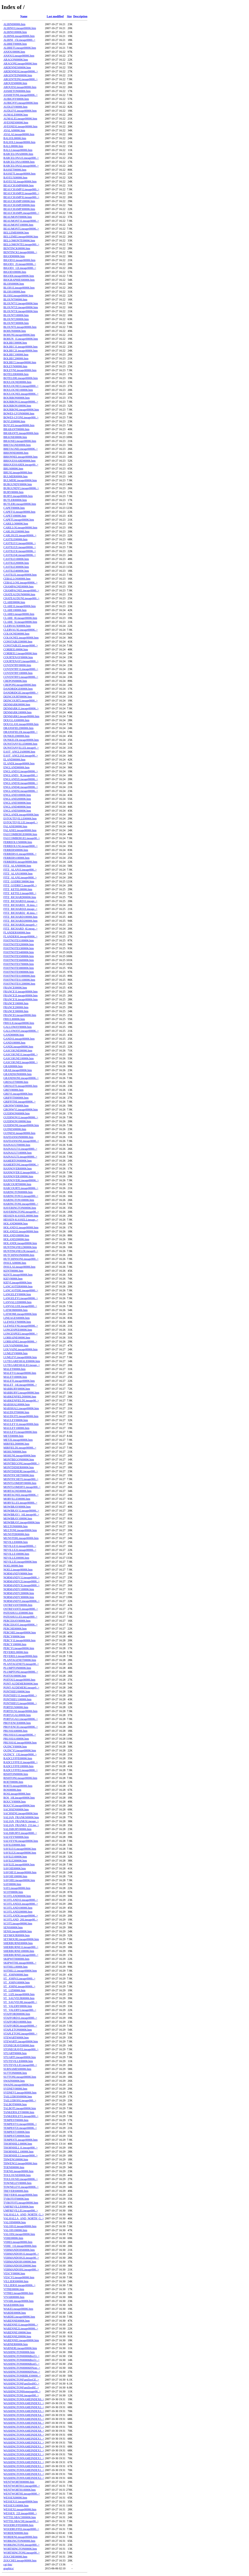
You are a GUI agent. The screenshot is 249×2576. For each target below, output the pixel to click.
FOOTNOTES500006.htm (18, 956)
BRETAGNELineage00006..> (20, 448)
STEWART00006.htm (16, 2037)
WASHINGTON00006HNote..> (21, 2367)
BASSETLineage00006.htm (19, 173)
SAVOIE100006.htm (15, 1876)
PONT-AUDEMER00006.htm (20, 1683)
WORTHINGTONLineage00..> (21, 2552)
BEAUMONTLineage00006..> (21, 228)
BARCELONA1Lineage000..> (21, 157)
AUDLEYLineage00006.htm (20, 110)
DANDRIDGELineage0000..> (20, 692)
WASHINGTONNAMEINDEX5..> (23, 2418)
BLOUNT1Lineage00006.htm (20, 303)
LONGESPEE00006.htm (17, 1329)
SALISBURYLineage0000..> (20, 1833)
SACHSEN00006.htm (16, 1809)
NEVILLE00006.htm (15, 1542)
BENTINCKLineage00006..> (20, 252)
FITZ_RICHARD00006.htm (19, 897)
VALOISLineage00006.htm (19, 2234)
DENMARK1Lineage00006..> (21, 708)
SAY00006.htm (12, 1884)
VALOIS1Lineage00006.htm (19, 2226)
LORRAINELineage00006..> (20, 1341)
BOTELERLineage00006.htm (20, 378)
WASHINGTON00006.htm (19, 2352)
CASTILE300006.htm (16, 566)
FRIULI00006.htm (14, 1019)
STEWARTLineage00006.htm (20, 2041)
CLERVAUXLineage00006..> (20, 629)
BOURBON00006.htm (16, 397)
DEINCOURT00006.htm (17, 696)
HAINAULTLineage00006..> (20, 1156)
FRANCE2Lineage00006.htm (20, 995)
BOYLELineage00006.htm (18, 425)
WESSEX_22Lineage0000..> (20, 2513)
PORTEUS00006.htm (15, 1707)
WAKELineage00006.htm (18, 2308)
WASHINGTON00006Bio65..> (21, 2363)
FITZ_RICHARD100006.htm (20, 916)
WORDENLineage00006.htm (20, 2536)
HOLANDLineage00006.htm (20, 1243)
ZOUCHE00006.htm (15, 2556)
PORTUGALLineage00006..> (20, 1719)
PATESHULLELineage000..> (20, 1616)
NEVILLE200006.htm (16, 1557)
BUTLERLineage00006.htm (19, 503)
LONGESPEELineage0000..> (20, 1333)
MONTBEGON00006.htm (18, 1459)
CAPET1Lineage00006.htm (19, 511)
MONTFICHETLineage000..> (20, 1479)
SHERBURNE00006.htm (18, 1943)
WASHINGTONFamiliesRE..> (21, 2387)
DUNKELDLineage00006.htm (21, 739)
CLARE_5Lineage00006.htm (20, 621)
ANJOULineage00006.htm (18, 55)
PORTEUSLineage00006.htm (20, 1711)
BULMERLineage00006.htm (20, 480)
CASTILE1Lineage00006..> (19, 543)
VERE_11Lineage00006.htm (20, 2245)
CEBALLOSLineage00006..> (20, 582)
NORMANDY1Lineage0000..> (21, 1577)
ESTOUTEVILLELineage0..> (20, 822)
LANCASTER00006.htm (18, 1286)
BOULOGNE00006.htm (17, 382)
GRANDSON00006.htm (17, 1074)
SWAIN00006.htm (14, 2080)
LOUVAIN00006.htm (15, 1345)
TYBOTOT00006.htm (16, 2198)
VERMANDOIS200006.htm (19, 2265)
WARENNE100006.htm (17, 2332)
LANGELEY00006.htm (17, 1294)
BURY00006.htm (13, 492)
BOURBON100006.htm (17, 405)
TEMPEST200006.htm (16, 2135)
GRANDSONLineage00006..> (21, 1078)
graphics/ (8, 2568)
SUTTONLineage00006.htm (19, 2076)
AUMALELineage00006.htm (20, 118)
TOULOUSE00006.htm (17, 2175)
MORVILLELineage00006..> (20, 1502)
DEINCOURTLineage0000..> (20, 700)
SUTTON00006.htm (15, 2072)
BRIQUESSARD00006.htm (19, 460)
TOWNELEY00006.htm (17, 2183)
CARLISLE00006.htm (16, 531)
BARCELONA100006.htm (19, 161)
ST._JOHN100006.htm (16, 1982)
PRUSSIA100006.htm (16, 1738)
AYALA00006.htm (14, 130)
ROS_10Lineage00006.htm (19, 1797)
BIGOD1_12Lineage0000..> (19, 268)
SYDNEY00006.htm (15, 2088)
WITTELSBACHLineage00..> (21, 2521)
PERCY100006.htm (14, 1644)
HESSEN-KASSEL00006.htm (20, 1215)
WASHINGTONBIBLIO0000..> (22, 2375)
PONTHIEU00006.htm (16, 1691)
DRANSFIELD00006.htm (18, 728)
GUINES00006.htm (14, 1129)
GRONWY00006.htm (16, 1105)
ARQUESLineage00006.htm (19, 87)
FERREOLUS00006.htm (17, 842)
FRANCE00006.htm (15, 987)
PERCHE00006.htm (15, 1628)
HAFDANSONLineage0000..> (21, 1141)
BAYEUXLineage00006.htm (20, 181)
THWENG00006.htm (15, 2159)
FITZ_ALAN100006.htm (18, 873)
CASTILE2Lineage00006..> (19, 547)
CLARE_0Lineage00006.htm (20, 618)
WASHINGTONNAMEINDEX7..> (23, 2426)
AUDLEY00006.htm (15, 106)
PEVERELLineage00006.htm (20, 1656)
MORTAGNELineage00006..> (21, 1494)
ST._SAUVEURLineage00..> (20, 2002)
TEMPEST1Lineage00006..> (20, 2124)
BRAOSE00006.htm (15, 437)
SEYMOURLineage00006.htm (21, 1939)
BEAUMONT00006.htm (17, 216)
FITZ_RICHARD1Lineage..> (20, 901)
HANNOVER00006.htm (17, 1168)
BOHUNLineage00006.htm (19, 334)
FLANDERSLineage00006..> (20, 936)
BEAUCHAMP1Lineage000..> (21, 189)
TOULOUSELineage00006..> (20, 2179)
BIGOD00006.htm (14, 256)
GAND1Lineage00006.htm (19, 1038)
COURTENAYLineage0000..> (21, 661)
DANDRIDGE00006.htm (18, 688)
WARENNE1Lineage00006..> (20, 2324)
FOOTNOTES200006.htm (18, 944)
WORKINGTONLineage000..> (21, 2544)
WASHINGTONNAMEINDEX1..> (23, 2403)
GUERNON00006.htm (16, 1113)
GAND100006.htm (14, 1042)
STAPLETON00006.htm (17, 2029)
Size (69, 16)
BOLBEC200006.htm (15, 358)
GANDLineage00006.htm (18, 1046)
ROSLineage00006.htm (17, 1793)
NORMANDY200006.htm (18, 1593)
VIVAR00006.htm (13, 2297)
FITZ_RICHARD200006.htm (20, 920)
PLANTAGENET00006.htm (19, 1660)
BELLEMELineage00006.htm (20, 236)
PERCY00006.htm (14, 1636)
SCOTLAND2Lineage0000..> (20, 1903)
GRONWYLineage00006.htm (20, 1109)
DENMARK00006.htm (16, 704)
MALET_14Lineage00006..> (20, 1384)
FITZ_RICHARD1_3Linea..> (20, 905)
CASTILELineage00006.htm (20, 574)
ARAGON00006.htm (15, 59)
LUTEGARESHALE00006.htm (21, 1361)
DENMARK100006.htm (17, 712)
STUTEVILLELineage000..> (20, 2065)
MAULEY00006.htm (15, 1420)
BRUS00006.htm (13, 468)
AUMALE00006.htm (15, 114)
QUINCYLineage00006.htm (19, 1750)
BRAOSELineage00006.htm (19, 441)
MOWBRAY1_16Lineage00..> (21, 1514)
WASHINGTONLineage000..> (21, 2395)
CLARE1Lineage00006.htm (19, 606)
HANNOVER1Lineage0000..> (21, 1172)
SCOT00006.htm (13, 1892)
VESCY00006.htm (14, 2273)
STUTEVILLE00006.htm (18, 2061)
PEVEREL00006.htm (15, 1652)
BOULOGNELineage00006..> (21, 393)
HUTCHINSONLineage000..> (21, 1258)
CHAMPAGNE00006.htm (18, 586)
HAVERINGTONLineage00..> (21, 1211)
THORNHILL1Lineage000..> (20, 2147)
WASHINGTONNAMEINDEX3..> (23, 2411)
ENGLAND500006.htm (17, 810)
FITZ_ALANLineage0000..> (20, 877)
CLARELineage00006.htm (18, 614)
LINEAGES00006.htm (16, 1317)
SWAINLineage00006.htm (18, 2084)
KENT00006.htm (13, 1270)
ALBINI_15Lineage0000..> (19, 39)
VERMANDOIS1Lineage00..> (21, 2253)
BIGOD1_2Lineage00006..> (19, 264)
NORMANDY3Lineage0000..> (21, 1585)
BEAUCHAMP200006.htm (19, 205)
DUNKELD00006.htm (16, 735)
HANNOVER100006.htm (18, 1176)
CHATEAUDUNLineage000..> (21, 598)
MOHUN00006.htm (14, 1451)
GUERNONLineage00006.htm (21, 1125)
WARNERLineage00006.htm (20, 2348)
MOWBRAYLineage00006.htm (21, 1522)
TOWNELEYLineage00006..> (21, 2186)
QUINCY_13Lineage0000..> (20, 1754)
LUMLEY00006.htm (15, 1353)
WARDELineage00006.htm (19, 2316)
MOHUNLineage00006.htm (19, 1455)
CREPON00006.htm (15, 680)
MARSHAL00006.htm (16, 1404)
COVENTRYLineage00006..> (20, 676)
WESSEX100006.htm (16, 2505)
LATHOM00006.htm (15, 1310)
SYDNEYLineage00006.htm (19, 2092)
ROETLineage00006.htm (17, 1785)
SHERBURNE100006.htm (18, 1951)
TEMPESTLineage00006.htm (20, 2139)
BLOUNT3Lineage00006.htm (20, 311)
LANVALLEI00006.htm (17, 1302)
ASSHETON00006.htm (17, 91)
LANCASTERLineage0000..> (20, 1290)
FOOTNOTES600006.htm (18, 960)
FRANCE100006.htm (15, 1003)
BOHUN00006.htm (14, 330)
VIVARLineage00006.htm (18, 2301)
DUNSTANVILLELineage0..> (21, 747)
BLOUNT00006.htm (15, 299)
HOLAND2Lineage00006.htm (20, 1231)
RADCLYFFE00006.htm (17, 1758)
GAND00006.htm (13, 1034)
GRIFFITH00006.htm (16, 1097)
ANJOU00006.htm (14, 51)
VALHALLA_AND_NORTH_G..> (23, 2214)
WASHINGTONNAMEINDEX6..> (23, 2422)
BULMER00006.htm (15, 476)
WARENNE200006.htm (17, 2336)
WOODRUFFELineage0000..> (21, 2529)
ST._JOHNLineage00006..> (19, 1986)
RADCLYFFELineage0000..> (20, 1770)
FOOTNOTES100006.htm (18, 940)
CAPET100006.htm (14, 515)
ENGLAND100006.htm (17, 794)
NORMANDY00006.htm (18, 1573)
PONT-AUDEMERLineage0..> (21, 1687)
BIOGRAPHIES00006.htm (19, 279)
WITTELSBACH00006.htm (19, 2517)
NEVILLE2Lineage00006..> (19, 1549)
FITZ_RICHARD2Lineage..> (20, 909)
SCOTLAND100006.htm (17, 1907)
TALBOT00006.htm (15, 2104)
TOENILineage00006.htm (18, 2171)
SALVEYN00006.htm (16, 1837)
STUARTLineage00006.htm (19, 2057)
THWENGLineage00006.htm (20, 2163)
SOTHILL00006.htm (15, 1966)
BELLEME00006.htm (16, 232)
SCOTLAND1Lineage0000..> (20, 1899)
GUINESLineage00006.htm (19, 1133)
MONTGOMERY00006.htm (19, 1483)
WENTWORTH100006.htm (19, 2489)
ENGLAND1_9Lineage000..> (20, 775)
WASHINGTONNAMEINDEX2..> (23, 2407)
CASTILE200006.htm (16, 562)
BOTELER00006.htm (16, 374)
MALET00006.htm (14, 1369)
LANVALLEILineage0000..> (20, 1306)
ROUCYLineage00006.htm (19, 1805)
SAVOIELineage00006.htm (19, 1880)
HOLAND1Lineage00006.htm (20, 1227)
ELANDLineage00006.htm (19, 763)
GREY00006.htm (13, 1089)
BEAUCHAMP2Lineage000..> (21, 193)
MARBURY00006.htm (16, 1388)
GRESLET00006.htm (15, 1082)
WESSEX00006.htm (15, 2497)
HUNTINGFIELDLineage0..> (20, 1251)
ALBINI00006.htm (14, 24)
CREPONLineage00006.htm (19, 684)
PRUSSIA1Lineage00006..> (19, 1734)
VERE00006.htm (13, 2238)
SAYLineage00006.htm (16, 1888)
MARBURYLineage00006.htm (21, 1392)
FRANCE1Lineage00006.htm (20, 991)
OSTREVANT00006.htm (17, 1605)
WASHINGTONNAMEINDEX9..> (23, 2434)
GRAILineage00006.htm (17, 1070)
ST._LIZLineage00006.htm (19, 1994)
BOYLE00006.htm (14, 421)
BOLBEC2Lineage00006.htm (20, 350)
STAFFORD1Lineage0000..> (20, 2017)
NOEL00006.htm (13, 1565)
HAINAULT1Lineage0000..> (20, 1148)
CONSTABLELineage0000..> (20, 645)
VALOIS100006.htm (15, 2230)
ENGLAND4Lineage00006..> (20, 787)
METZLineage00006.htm (18, 1439)
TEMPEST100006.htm (16, 2131)
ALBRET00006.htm (15, 43)
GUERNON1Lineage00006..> (20, 1117)
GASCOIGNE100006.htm (18, 1058)
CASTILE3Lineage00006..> (19, 551)
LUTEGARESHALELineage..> (21, 1365)
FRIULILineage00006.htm (18, 1023)
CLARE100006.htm (14, 610)
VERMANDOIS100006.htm (19, 2261)
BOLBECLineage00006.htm (19, 362)
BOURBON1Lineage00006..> (20, 401)
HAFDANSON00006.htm (18, 1137)
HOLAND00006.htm (15, 1223)
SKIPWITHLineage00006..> (19, 1962)
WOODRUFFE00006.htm (18, 2525)
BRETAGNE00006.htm (17, 444)
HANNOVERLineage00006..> (21, 1180)
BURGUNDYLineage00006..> (21, 488)
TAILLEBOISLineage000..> (19, 2100)
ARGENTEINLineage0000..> (20, 79)
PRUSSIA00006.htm (15, 1730)
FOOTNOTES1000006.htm (19, 975)
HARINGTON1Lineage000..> (20, 1196)
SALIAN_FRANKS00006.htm (21, 1817)
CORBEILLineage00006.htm (20, 653)
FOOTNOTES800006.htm (18, 967)
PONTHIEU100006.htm (17, 1699)
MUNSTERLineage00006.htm (21, 1538)
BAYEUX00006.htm (15, 177)
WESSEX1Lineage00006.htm (20, 2501)
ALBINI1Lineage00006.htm (19, 28)
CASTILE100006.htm (16, 559)
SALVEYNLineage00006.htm (20, 1840)
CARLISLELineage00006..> (19, 535)
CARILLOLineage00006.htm (20, 527)
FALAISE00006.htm (15, 826)
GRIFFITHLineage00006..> (19, 1101)
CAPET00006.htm (14, 507)
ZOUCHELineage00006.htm (19, 2560)
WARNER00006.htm (15, 2344)
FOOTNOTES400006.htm (18, 952)
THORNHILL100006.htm (18, 2151)
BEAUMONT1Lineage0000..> (21, 220)
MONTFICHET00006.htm (18, 1475)
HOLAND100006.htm (16, 1235)
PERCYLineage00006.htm (18, 1648)
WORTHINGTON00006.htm (20, 2548)
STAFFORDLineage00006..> (20, 2025)
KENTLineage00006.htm (18, 1274)
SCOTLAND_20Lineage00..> (20, 1919)
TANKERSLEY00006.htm (18, 2112)
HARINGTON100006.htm (18, 1199)
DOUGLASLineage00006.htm (21, 724)
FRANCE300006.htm (15, 1011)
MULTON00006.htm (15, 1526)
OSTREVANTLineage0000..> (20, 1608)
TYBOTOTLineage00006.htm (20, 2202)
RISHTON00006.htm (15, 1774)
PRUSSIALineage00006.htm (20, 1742)
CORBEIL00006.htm (15, 649)
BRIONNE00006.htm (15, 452)
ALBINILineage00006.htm (19, 36)
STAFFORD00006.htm (16, 2013)
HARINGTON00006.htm (18, 1192)
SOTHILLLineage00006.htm (20, 1970)
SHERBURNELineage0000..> (20, 1954)
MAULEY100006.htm (16, 1428)
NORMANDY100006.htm (18, 1589)
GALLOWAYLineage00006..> (21, 1030)
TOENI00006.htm (13, 2167)
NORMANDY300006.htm (18, 1597)
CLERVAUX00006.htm (17, 625)
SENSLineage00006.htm (17, 1931)
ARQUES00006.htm (15, 83)
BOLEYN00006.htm (15, 366)
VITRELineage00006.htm (18, 2293)
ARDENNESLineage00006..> (20, 71)
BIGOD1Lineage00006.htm (19, 260)
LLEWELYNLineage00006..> (20, 1325)
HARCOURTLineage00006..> (20, 1188)
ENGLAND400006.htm (17, 806)
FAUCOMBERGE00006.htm (20, 834)
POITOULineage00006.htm (19, 1679)
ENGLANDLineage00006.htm (21, 814)
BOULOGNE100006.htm (18, 389)
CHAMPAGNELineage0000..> (21, 590)
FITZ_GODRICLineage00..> (20, 885)
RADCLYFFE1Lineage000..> (20, 1762)
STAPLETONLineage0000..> (20, 2033)
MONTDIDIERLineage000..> (20, 1471)
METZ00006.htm (13, 1435)
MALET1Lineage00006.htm (19, 1373)
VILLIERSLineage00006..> (19, 2285)
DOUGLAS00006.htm (16, 720)
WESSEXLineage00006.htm (19, 2509)
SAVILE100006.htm (15, 1856)
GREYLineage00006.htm (18, 1093)
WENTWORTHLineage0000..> (21, 2493)
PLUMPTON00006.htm (17, 1667)
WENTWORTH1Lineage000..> (21, 2485)
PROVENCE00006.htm (17, 1722)
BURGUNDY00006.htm (17, 484)
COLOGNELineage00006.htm (21, 637)
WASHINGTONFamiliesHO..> (21, 2383)
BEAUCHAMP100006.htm (19, 201)
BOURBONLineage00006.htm (21, 409)
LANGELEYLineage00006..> (20, 1298)
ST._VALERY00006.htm (17, 2006)
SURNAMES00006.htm (17, 2069)
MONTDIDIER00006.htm (18, 1467)
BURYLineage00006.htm (18, 496)
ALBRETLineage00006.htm (19, 47)
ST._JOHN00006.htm (15, 1974)
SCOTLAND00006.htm (17, 1896)
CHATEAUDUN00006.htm (19, 594)
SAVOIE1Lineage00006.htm (19, 1872)
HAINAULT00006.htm (16, 1144)
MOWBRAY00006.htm (17, 1506)
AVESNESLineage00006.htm (20, 126)
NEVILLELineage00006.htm (20, 1561)
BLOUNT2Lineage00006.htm (20, 307)
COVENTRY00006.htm (17, 665)
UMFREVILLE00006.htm (18, 2206)
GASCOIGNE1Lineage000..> (20, 1054)
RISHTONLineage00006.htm (20, 1778)
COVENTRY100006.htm (18, 673)
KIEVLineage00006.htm (17, 1282)
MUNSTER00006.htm (16, 1534)
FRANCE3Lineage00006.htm (20, 999)
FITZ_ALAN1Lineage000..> (20, 869)
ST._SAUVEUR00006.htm (18, 1998)
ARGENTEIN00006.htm (17, 75)
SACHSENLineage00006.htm (20, 1813)
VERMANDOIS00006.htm (19, 2249)
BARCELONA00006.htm (18, 154)
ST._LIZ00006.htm (14, 1990)
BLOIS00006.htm (13, 283)
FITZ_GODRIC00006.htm (18, 881)
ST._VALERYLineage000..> (19, 2010)
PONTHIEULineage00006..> (20, 1703)
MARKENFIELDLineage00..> (21, 1400)
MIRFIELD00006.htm (16, 1443)
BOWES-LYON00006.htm (18, 413)
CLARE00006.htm (14, 602)
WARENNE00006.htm (16, 2320)
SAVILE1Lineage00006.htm (19, 1848)
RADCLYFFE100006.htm (18, 1766)
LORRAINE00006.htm (16, 1337)
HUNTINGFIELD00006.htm (20, 1247)
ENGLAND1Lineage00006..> (20, 771)
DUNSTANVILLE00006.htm (20, 743)
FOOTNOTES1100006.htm (19, 979)
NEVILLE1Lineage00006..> (19, 1546)
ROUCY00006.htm (14, 1801)
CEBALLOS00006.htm (17, 578)
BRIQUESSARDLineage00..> (20, 464)
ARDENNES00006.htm (17, 67)
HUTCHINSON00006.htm (18, 1255)
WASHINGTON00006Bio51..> (21, 2360)
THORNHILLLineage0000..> (20, 2155)
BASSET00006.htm (14, 169)
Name (23, 16)
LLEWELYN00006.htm (17, 1321)
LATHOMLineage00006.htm (20, 1314)
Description (80, 16)
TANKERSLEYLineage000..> (20, 2116)
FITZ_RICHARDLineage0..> (20, 924)
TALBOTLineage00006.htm (19, 2108)
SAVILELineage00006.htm (19, 1864)
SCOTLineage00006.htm (17, 1923)
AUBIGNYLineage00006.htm (20, 102)
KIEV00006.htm (13, 1278)
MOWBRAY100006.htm (17, 1518)
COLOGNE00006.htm (16, 633)
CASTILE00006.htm (15, 539)
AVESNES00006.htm (15, 122)
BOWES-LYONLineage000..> (21, 417)
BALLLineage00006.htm (17, 150)
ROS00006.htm (12, 1789)
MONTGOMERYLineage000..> (22, 1487)
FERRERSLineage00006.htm (20, 861)
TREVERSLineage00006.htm (20, 2194)
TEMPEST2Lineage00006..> (20, 2128)
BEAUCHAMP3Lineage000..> (21, 197)
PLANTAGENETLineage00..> (21, 1663)
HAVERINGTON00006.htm (19, 1207)
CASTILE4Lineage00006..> (19, 555)
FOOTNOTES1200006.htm (19, 983)
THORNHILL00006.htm (17, 2143)
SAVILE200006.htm (15, 1860)
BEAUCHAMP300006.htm (19, 209)
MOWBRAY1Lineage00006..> (21, 1510)
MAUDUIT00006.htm (16, 1412)
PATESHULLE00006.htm (18, 1612)
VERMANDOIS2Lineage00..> (21, 2257)
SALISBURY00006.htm (17, 1829)
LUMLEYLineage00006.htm (20, 1357)
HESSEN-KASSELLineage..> (20, 1219)
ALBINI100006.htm (15, 32)
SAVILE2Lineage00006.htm (19, 1852)
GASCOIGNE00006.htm (17, 1050)
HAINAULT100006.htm (17, 1152)
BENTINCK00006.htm (16, 248)
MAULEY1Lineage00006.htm (21, 1424)
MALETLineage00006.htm (19, 1380)
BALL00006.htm (13, 146)
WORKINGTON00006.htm (19, 2540)
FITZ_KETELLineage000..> (19, 893)
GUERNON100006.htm (17, 1121)
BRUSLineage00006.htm (17, 472)
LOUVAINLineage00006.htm (20, 1349)
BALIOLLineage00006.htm (19, 142)
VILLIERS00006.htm (15, 2281)
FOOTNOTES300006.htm (18, 948)
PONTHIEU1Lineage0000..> (20, 1695)
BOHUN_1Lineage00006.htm (20, 338)
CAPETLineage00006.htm (18, 519)
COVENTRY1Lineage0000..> (20, 669)
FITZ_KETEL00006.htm (17, 889)
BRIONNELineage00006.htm (20, 456)
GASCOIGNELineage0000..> (20, 1062)
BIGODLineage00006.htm (18, 275)
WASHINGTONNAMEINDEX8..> (23, 2430)
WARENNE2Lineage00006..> (20, 2328)
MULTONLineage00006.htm (20, 1530)
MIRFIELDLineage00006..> (19, 1447)
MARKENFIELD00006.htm (19, 1396)
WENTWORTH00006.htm (18, 2481)
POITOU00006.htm (14, 1675)
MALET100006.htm (15, 1376)
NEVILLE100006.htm (16, 1553)
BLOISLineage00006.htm (18, 295)
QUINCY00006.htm (15, 1746)
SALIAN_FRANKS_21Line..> (21, 1825)
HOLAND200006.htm (16, 1239)
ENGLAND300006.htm (17, 802)
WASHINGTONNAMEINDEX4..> (23, 2415)
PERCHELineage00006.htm (19, 1632)
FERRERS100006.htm (16, 857)
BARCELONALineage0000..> (21, 165)
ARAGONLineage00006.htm (20, 63)
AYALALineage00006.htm (18, 134)
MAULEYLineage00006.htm (20, 1431)
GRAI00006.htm (13, 1066)
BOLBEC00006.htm (15, 342)
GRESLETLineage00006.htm (20, 1085)
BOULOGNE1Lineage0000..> (21, 386)
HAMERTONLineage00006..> (21, 1164)
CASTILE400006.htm (16, 570)
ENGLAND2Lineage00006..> (20, 779)
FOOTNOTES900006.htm (18, 971)
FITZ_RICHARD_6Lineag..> (20, 928)
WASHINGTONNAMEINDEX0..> (23, 2399)
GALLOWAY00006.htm (17, 1026)
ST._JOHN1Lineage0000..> (19, 1978)
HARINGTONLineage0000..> (20, 1203)
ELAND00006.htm (14, 759)
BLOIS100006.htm (14, 291)
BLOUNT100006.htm (16, 315)
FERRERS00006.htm (15, 850)
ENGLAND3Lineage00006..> (20, 783)
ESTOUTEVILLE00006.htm (20, 818)
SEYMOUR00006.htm (16, 1935)
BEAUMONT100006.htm (18, 224)
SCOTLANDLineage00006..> (20, 1915)
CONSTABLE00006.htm (17, 641)
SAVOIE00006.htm (14, 1868)
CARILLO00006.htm (15, 523)
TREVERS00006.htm (15, 2190)
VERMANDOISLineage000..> (21, 2269)
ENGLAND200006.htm (17, 798)
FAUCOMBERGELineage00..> (21, 838)
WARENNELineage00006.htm (21, 2340)
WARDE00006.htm (14, 2312)
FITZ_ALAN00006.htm (17, 865)
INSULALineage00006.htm (19, 1266)
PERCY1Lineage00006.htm (19, 1640)
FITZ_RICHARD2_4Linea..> (20, 912)
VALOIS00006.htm (14, 2222)
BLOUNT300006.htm (16, 323)
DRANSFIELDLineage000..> (20, 732)
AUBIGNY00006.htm (16, 98)
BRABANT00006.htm (16, 429)
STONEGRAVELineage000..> (21, 2049)
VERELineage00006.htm (17, 2242)
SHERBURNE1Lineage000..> (20, 1947)
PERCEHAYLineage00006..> (20, 1624)
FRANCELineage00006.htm (19, 1015)
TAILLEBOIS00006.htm (17, 2096)
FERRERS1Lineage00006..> (20, 853)
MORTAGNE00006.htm (17, 1490)
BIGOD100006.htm (14, 271)
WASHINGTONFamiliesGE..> (21, 2379)
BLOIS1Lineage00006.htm (19, 287)
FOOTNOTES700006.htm (18, 964)
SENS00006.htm (13, 1927)
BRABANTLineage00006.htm (21, 433)
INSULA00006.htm (14, 1262)
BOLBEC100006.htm (15, 354)
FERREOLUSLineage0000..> (20, 846)
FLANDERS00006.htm (17, 932)
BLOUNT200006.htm (16, 319)
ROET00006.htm (13, 1781)
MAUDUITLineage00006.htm (20, 1416)
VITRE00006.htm (13, 2289)
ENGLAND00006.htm (16, 767)
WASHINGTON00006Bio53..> (21, 2356)
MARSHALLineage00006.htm (21, 1408)
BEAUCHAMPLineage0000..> (21, 212)
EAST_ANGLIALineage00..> (20, 755)
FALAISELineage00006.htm (19, 830)
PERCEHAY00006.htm (17, 1620)
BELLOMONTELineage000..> (21, 244)
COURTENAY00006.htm (18, 657)
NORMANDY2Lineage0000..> (21, 1581)
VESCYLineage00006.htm (18, 2277)
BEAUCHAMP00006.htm (18, 185)
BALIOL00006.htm (14, 138)
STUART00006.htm (15, 2053)
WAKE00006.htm (13, 2304)
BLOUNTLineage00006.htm (19, 327)
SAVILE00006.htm (14, 1844)
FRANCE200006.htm (15, 1007)
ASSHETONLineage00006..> (20, 95)
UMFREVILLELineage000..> (20, 2210)
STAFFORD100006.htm (17, 2021)
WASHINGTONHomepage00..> (22, 2391)
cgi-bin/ (7, 2564)
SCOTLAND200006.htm (17, 1911)
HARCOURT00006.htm (17, 1184)
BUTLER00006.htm (15, 500)
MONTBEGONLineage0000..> (21, 1463)
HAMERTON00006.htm (17, 1160)
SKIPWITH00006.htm (16, 1958)
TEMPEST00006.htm (15, 2120)
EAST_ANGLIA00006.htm (19, 751)
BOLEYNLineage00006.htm (19, 370)
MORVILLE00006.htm (16, 1498)
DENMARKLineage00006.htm (21, 716)
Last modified (55, 16)
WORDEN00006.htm (15, 2533)
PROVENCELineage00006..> (20, 1726)
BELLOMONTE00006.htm (19, 240)
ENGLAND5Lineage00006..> (20, 791)
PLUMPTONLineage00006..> (20, 1671)
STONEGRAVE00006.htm (18, 2045)
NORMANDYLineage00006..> (21, 1601)
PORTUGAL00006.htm (17, 1715)
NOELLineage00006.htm (18, 1569)
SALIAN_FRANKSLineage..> (21, 1821)
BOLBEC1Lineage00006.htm (20, 346)
